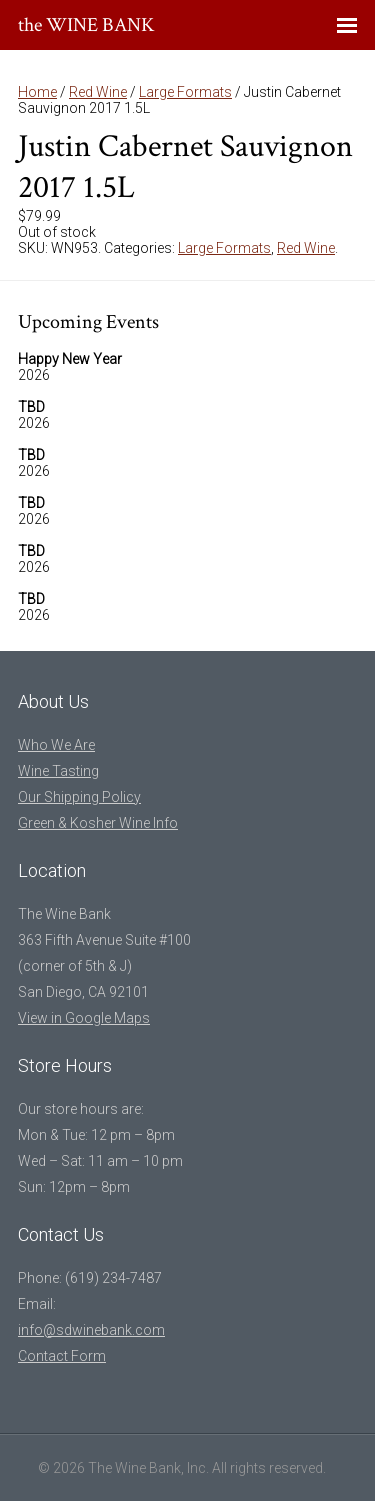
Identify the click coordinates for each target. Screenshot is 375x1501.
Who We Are (56, 745)
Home (37, 92)
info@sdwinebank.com (91, 1330)
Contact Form (62, 1356)
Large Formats (185, 92)
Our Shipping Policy (79, 797)
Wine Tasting (58, 771)
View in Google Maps (84, 1018)
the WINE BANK (86, 25)
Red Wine (98, 92)
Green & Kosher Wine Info (98, 823)
